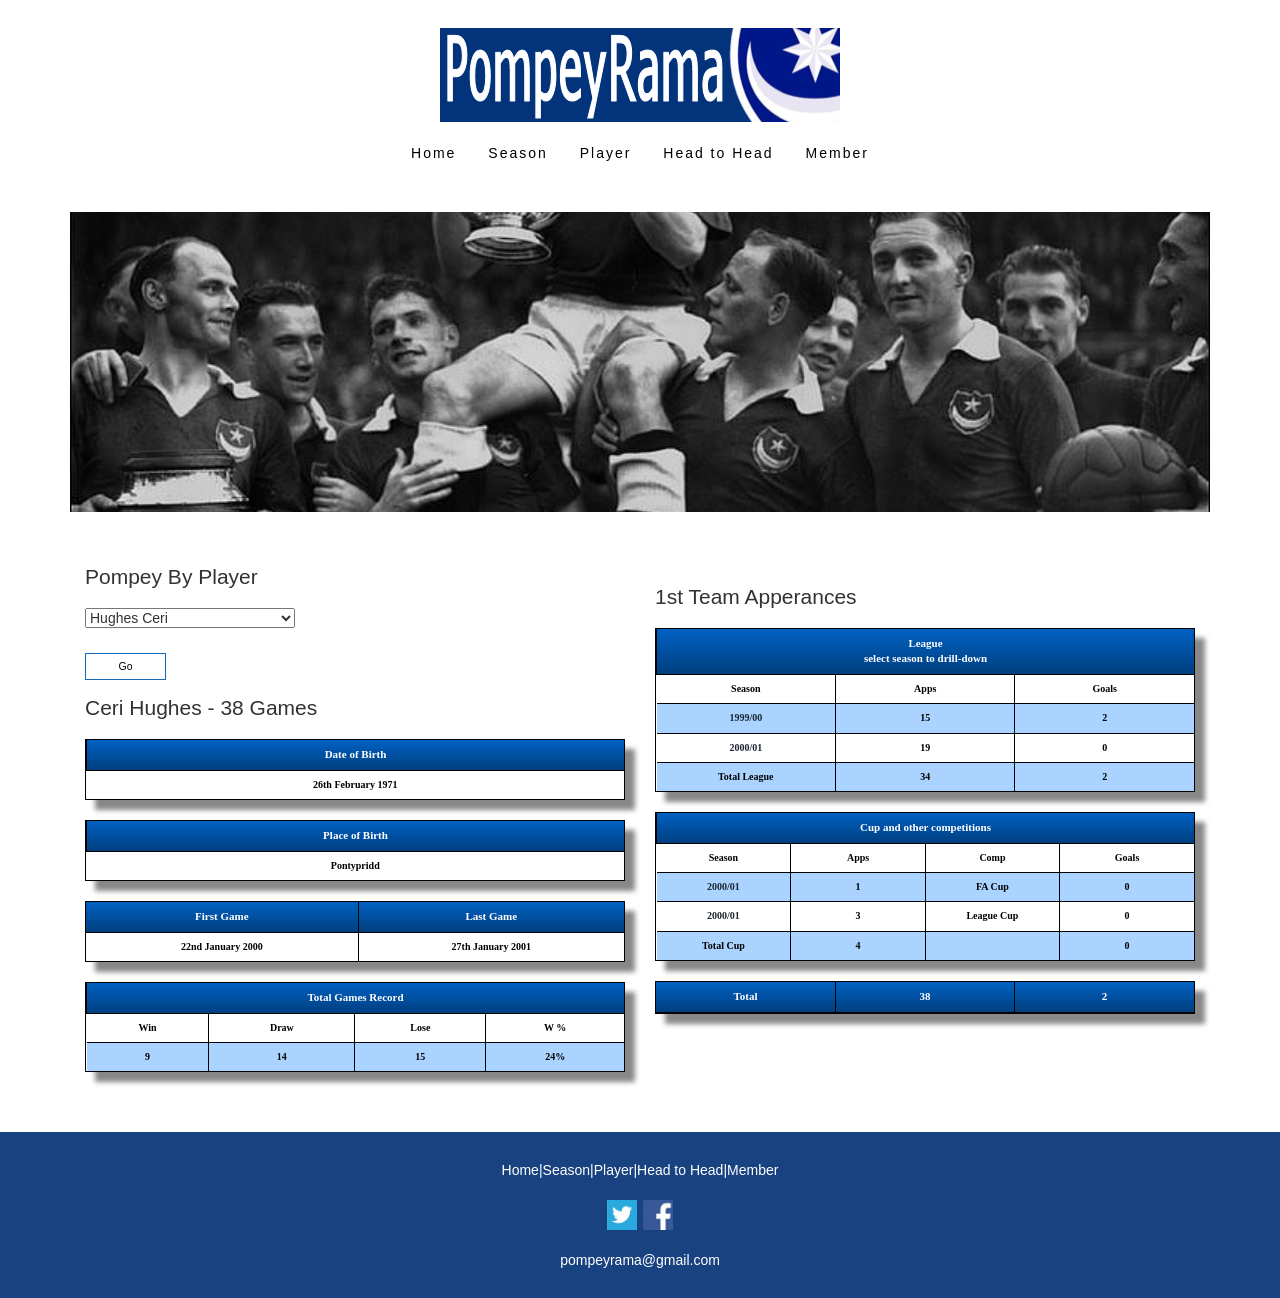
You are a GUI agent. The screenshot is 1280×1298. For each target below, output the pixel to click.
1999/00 (745, 717)
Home (433, 153)
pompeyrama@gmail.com (640, 1260)
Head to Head (718, 153)
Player (606, 153)
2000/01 (745, 747)
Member (837, 153)
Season (517, 153)
